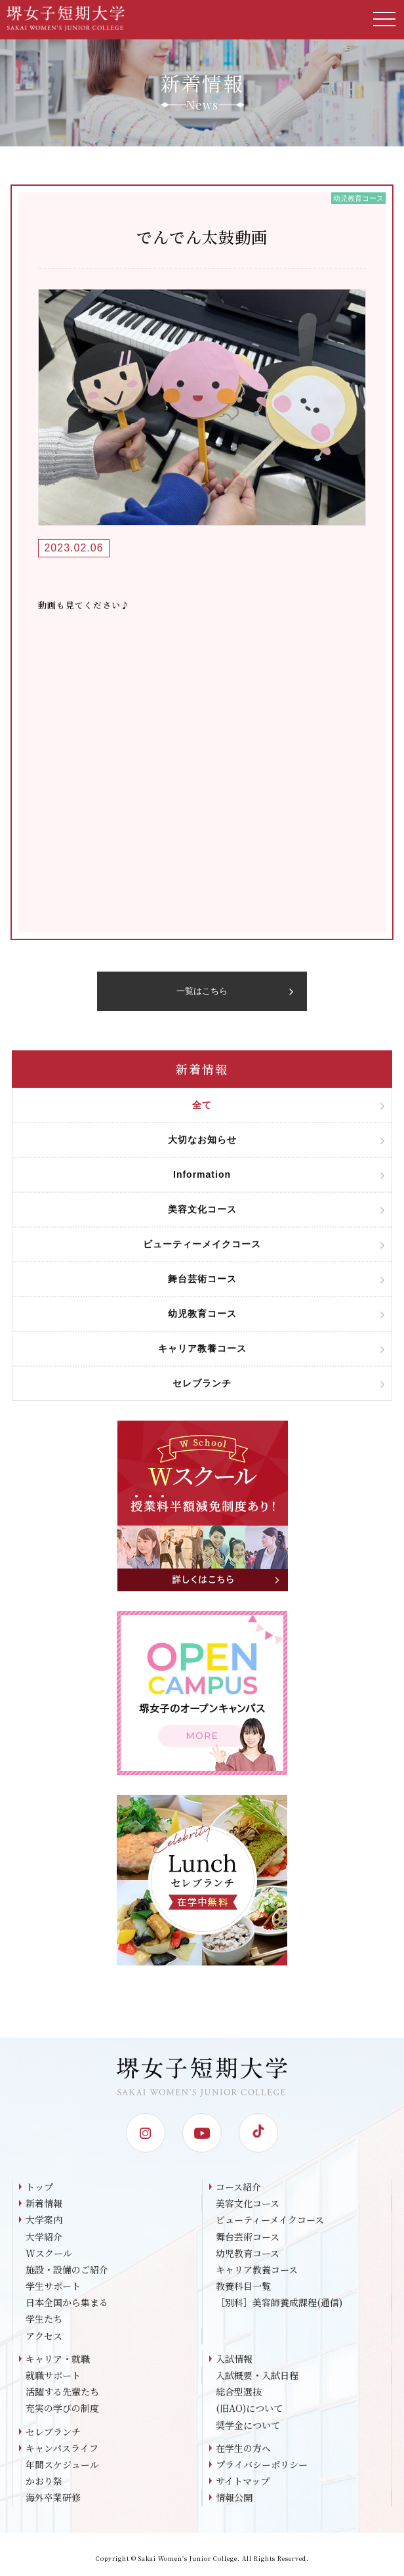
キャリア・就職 (58, 2358)
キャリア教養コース (257, 2269)
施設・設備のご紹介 (67, 2269)
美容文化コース (247, 2203)
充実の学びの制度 (62, 2408)
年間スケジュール (62, 2464)
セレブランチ (53, 2431)
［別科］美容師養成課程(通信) (279, 2302)
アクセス (44, 2335)
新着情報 (44, 2203)
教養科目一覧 (243, 2285)
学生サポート (53, 2285)
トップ (39, 2186)
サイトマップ (243, 2480)
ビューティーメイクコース (270, 2219)
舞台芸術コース (247, 2236)
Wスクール (49, 2253)
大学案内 (44, 2219)
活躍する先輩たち (62, 2391)
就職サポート (53, 2375)
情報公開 (234, 2497)
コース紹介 (238, 2186)
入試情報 (234, 2358)
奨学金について (248, 2425)
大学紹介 (44, 2236)
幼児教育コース (247, 2253)
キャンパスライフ (62, 2448)
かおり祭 (44, 2480)
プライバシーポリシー (262, 2464)
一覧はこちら (234, 991)
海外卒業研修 (53, 2497)
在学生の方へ (243, 2448)
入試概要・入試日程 (257, 2375)
